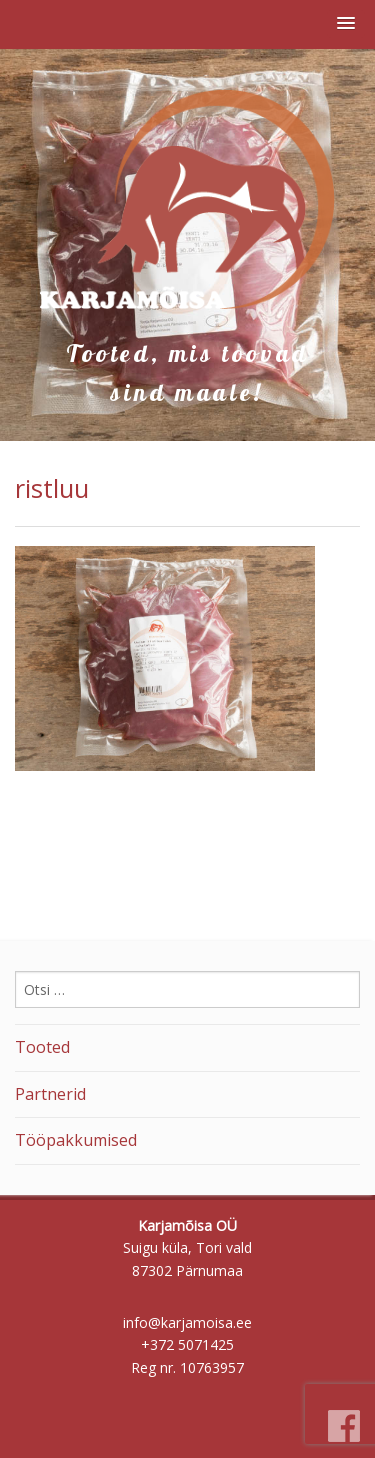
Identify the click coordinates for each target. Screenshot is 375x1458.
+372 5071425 (187, 1344)
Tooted (42, 1047)
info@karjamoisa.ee (187, 1322)
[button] (346, 24)
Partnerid (50, 1094)
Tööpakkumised (76, 1140)
